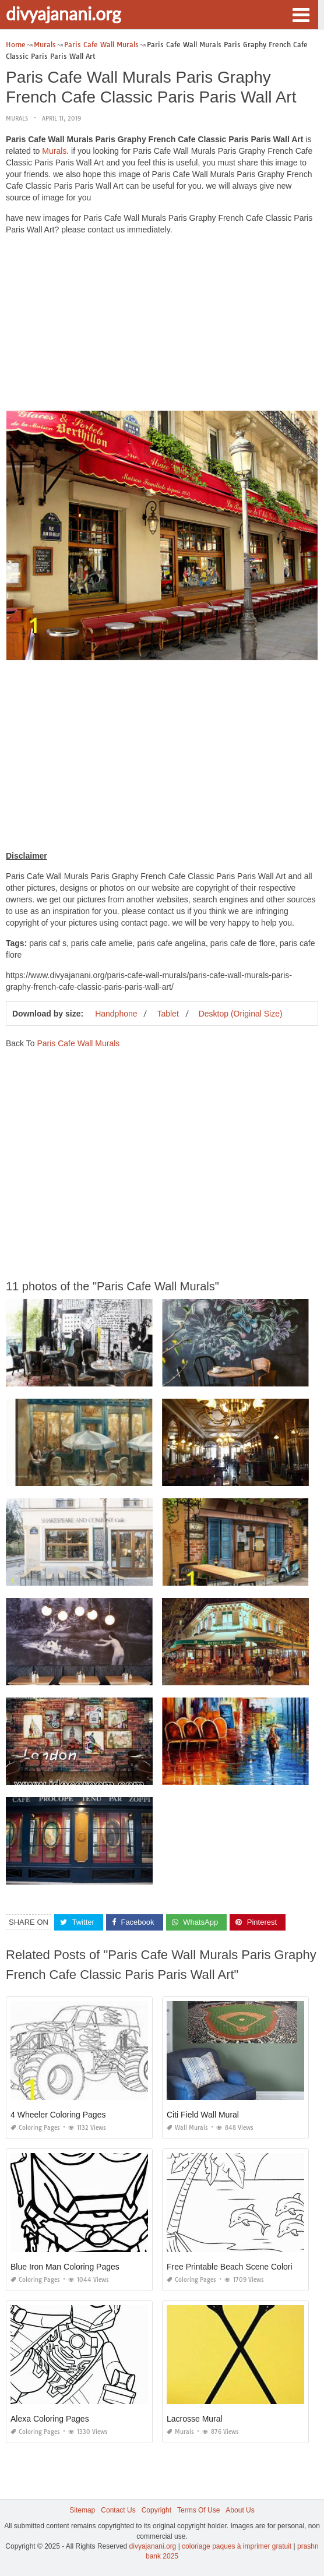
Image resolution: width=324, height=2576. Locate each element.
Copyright (156, 2510)
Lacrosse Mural (195, 2418)
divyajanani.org (63, 13)
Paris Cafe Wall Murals (78, 1043)
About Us (240, 2510)
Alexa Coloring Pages (49, 2418)
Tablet (167, 1013)
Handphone (116, 1013)
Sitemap (82, 2510)
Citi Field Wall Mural (203, 2114)
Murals (17, 118)
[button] (300, 14)
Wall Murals (187, 2128)
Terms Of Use (198, 2510)
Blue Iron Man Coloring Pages (64, 2266)
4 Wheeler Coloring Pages (57, 2114)
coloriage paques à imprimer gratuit (236, 2546)
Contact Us (118, 2510)
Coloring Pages (35, 2128)
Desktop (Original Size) (241, 1013)
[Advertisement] (162, 325)
